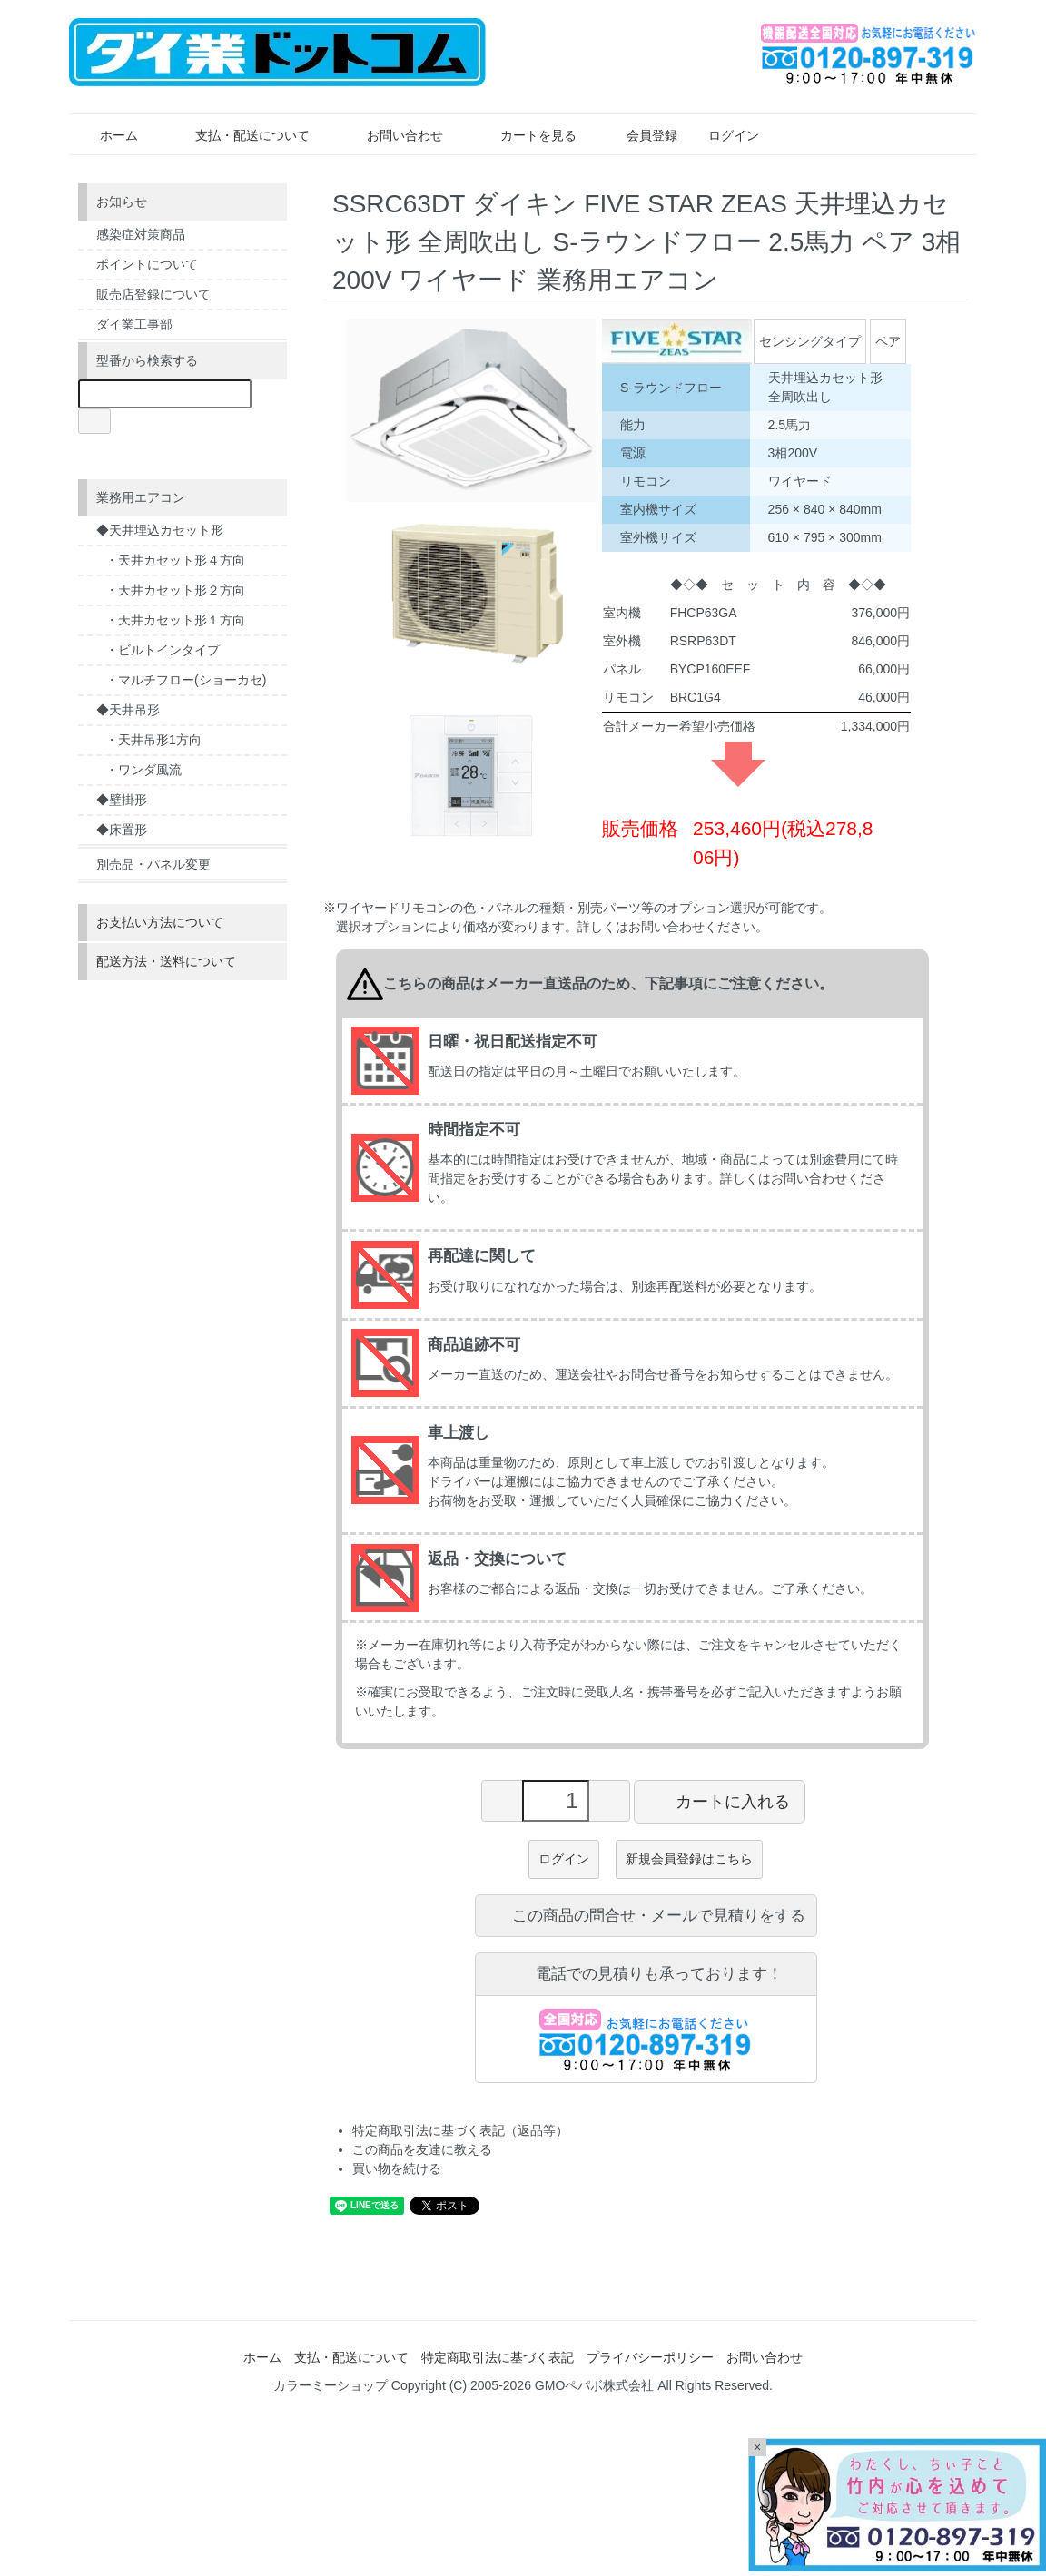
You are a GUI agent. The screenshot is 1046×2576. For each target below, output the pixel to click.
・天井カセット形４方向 (175, 560)
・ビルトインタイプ (162, 650)
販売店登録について (153, 294)
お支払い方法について (159, 922)
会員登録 (642, 135)
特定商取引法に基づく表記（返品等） (460, 2130)
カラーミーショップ (330, 2385)
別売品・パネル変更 (153, 864)
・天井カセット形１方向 (175, 620)
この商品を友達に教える (422, 2149)
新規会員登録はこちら (689, 1859)
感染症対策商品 (140, 234)
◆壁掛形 (121, 799)
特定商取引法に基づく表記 (497, 2357)
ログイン (724, 135)
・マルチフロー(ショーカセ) (185, 680)
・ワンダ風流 (143, 769)
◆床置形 (121, 829)
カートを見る (525, 135)
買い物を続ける (396, 2168)
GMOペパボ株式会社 (594, 2385)
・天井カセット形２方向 (175, 590)
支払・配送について (239, 135)
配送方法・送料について (166, 961)
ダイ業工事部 (134, 324)
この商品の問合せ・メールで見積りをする (645, 1915)
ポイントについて (147, 264)
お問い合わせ (391, 135)
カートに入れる (719, 1801)
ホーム (106, 135)
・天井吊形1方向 (153, 739)
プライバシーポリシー (650, 2357)
